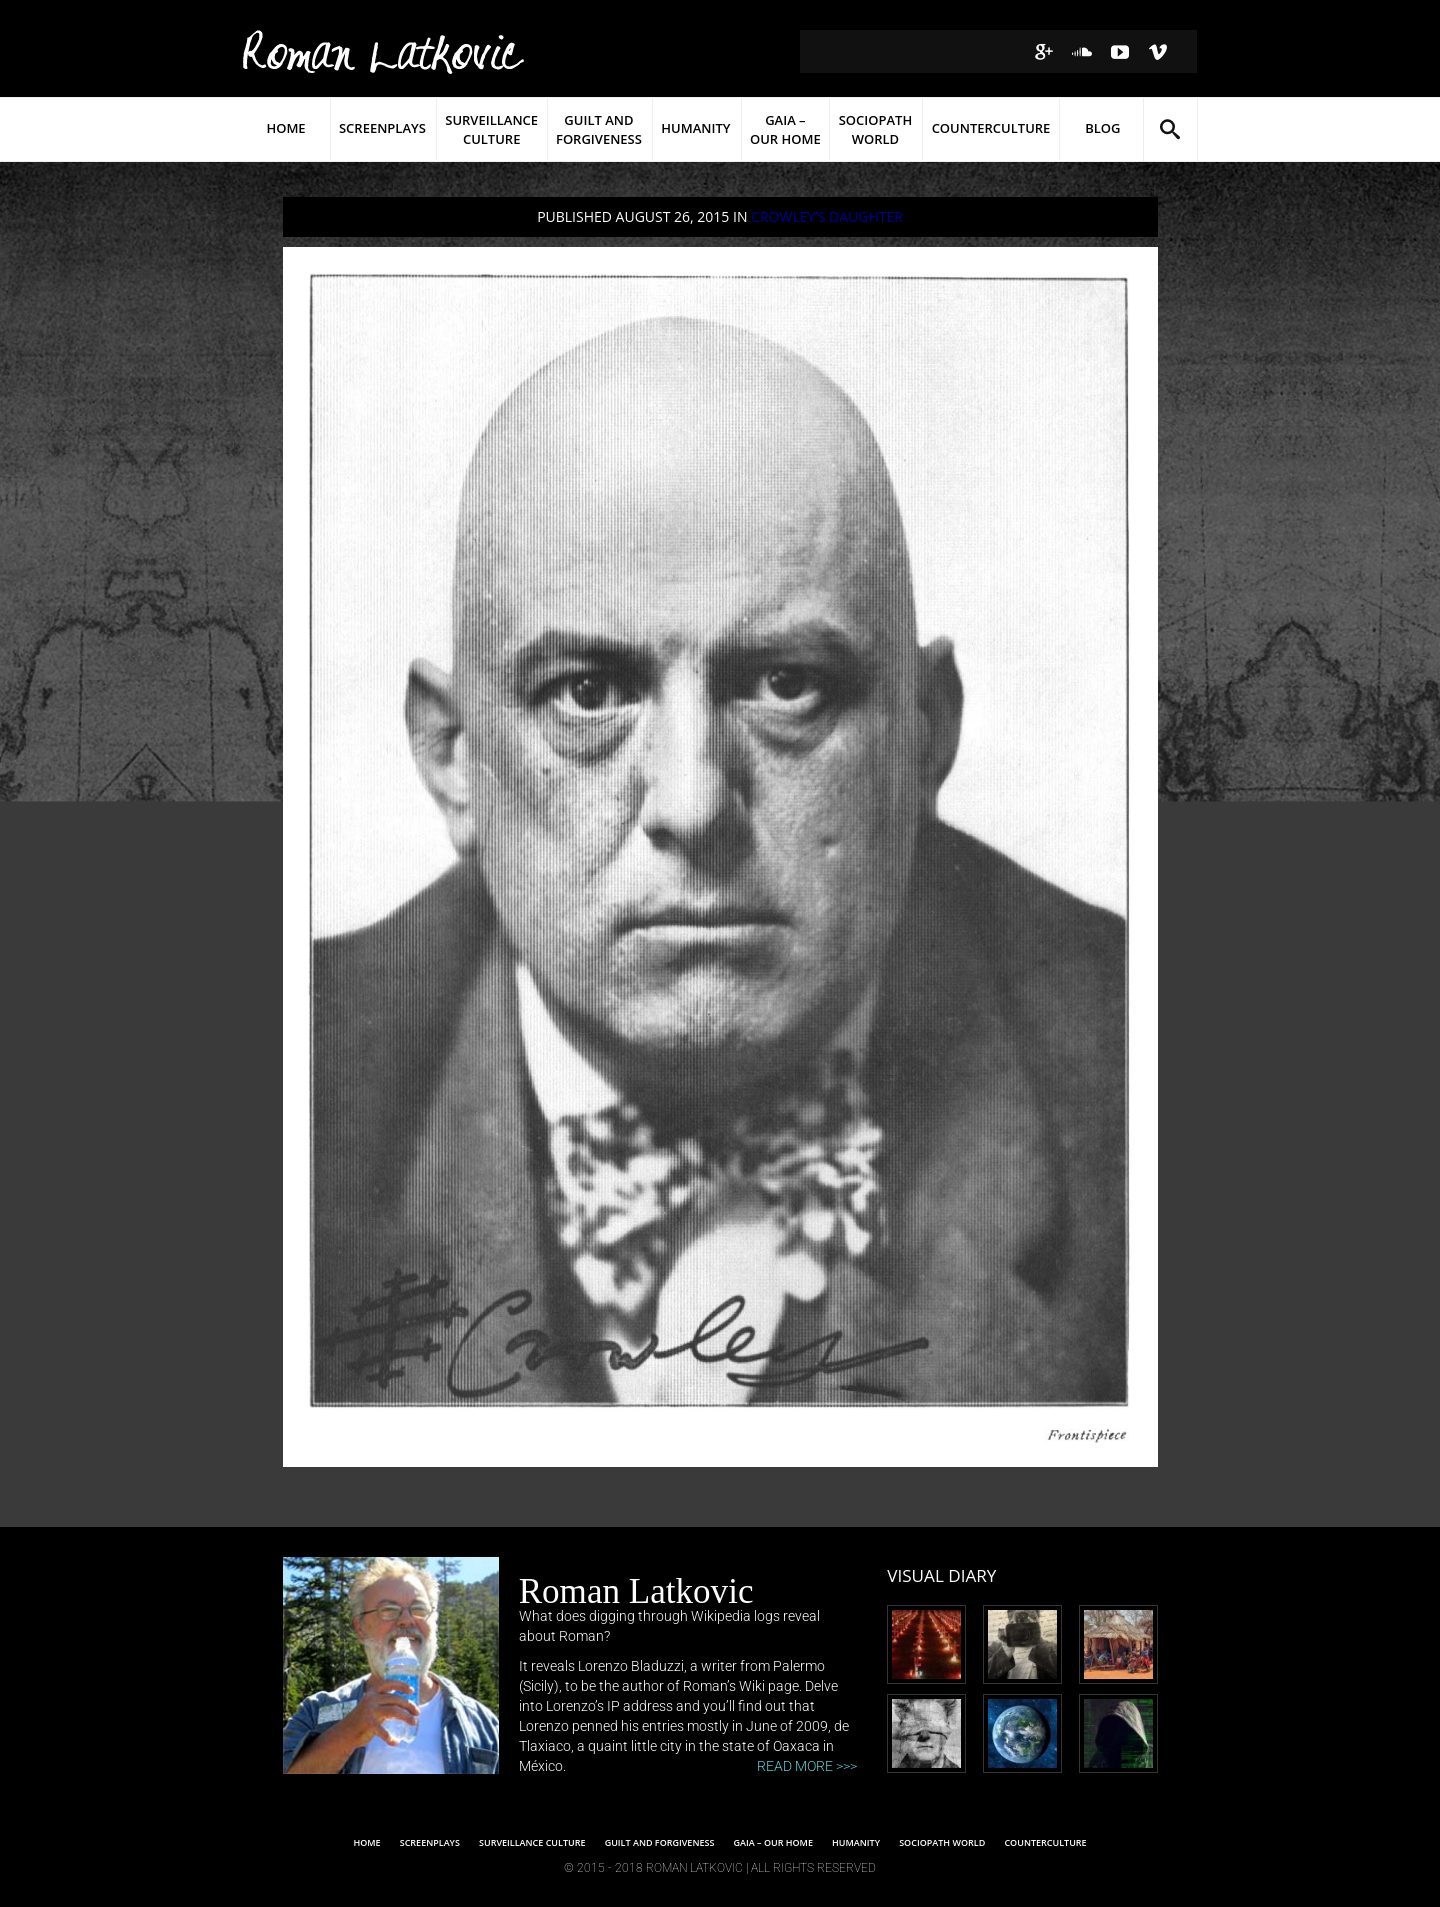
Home (285, 128)
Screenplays (382, 128)
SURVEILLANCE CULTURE (532, 1842)
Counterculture (991, 128)
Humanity (695, 128)
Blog (1102, 128)
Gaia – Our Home (785, 129)
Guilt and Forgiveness (599, 129)
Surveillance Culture (491, 129)
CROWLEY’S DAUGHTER (827, 216)
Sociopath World (876, 129)
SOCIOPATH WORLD (942, 1842)
